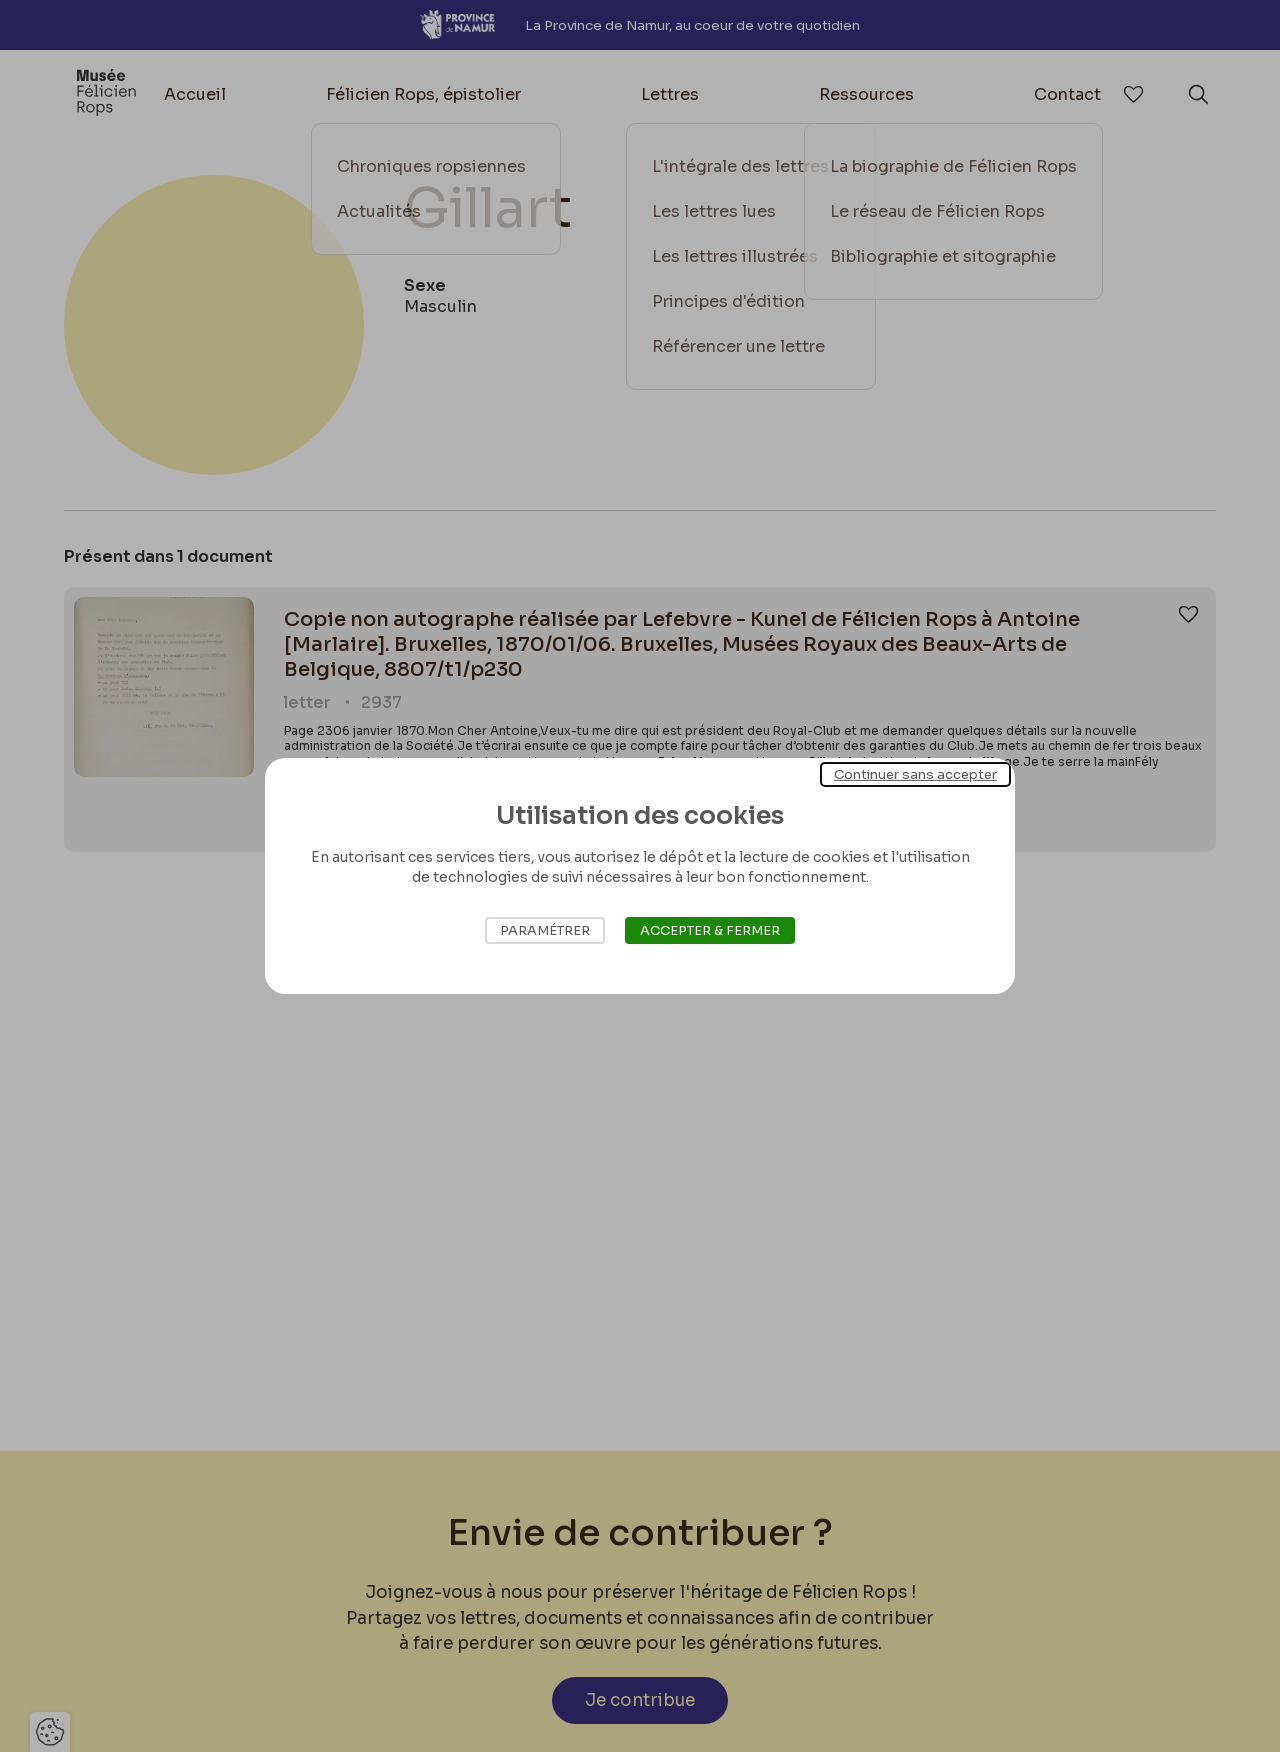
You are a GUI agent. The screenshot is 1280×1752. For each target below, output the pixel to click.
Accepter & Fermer (710, 930)
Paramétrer (545, 930)
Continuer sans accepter (915, 774)
